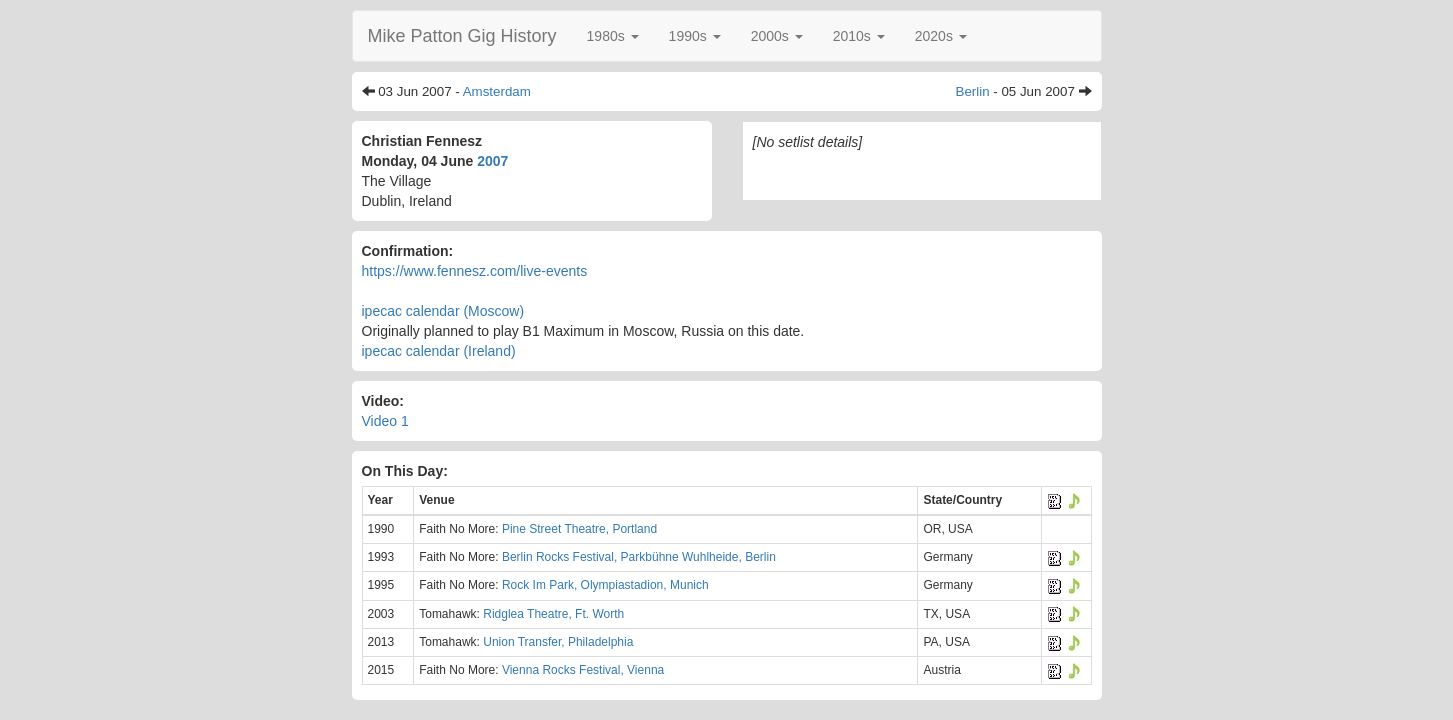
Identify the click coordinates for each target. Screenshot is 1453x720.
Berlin (973, 91)
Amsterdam (497, 91)
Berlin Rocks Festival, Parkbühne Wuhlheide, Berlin (639, 557)
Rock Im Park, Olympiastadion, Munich (605, 585)
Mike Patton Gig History (462, 36)
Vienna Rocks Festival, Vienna (583, 670)
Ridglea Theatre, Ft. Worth (553, 614)
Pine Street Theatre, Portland (579, 529)
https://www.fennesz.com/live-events (475, 271)
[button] (613, 36)
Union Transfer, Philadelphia (558, 642)
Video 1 (385, 421)
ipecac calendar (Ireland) (439, 351)
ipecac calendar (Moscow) (443, 311)
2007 (492, 161)
